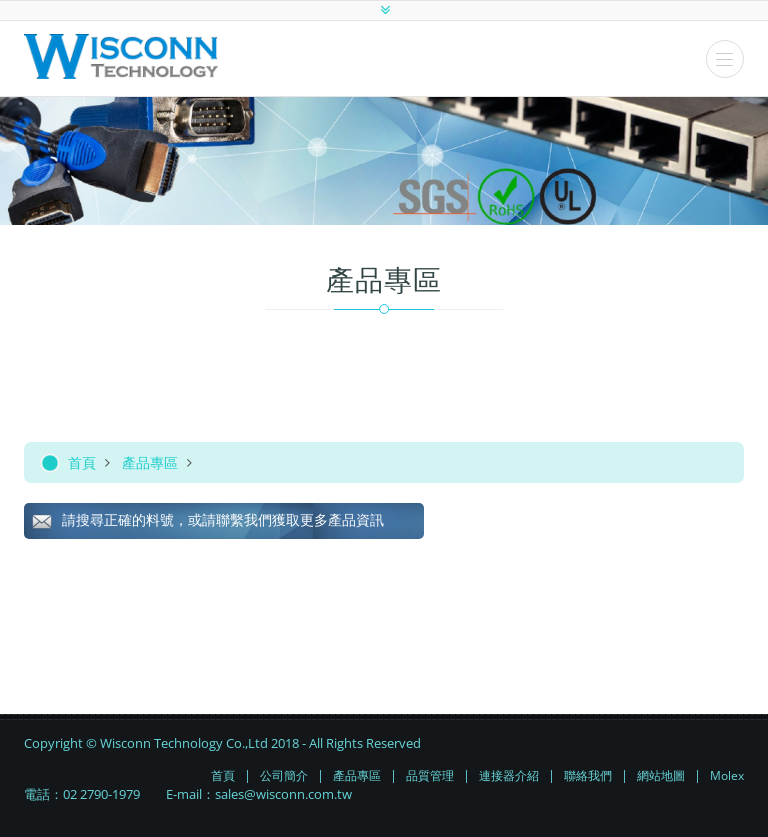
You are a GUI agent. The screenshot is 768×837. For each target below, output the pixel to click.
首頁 (82, 462)
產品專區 (150, 462)
